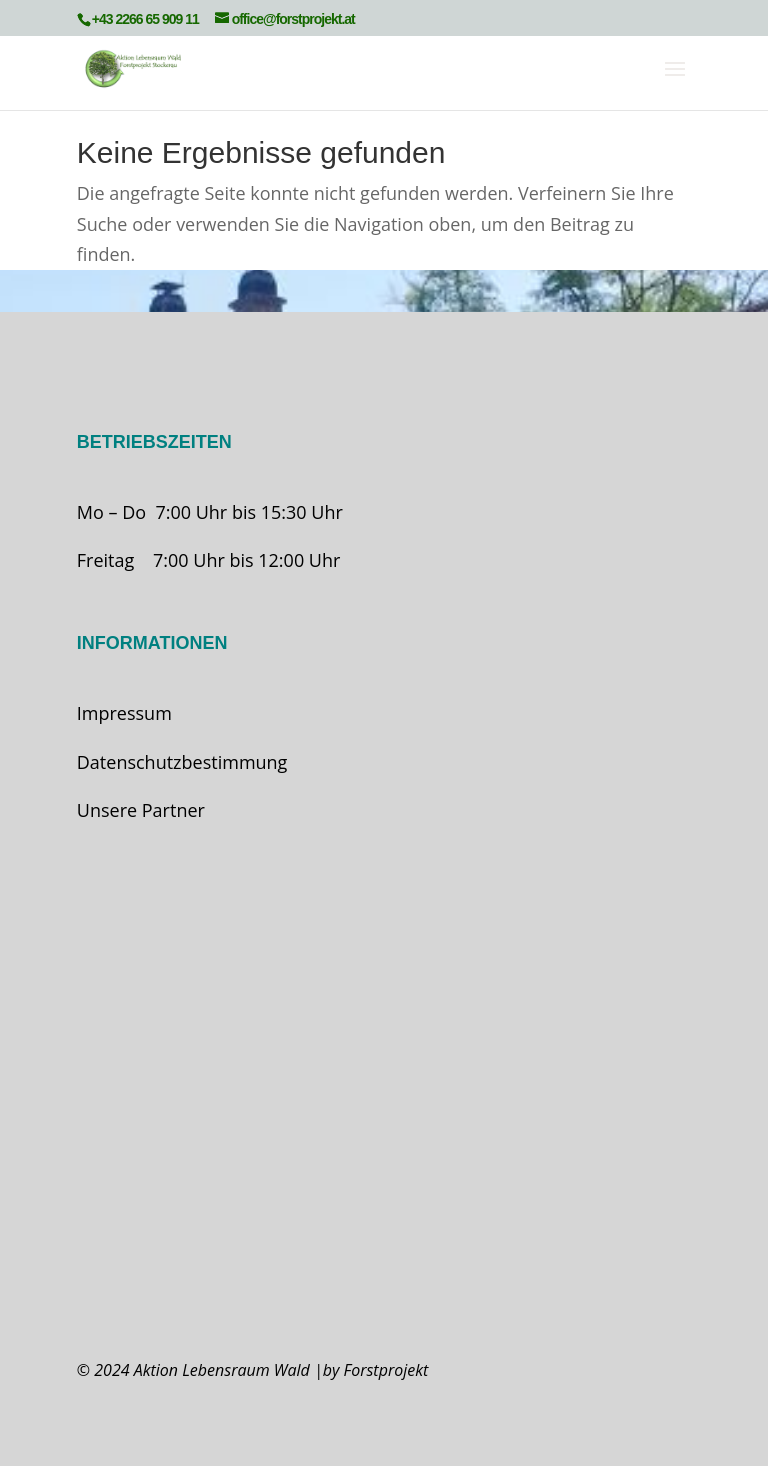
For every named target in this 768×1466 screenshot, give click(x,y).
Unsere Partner (141, 810)
